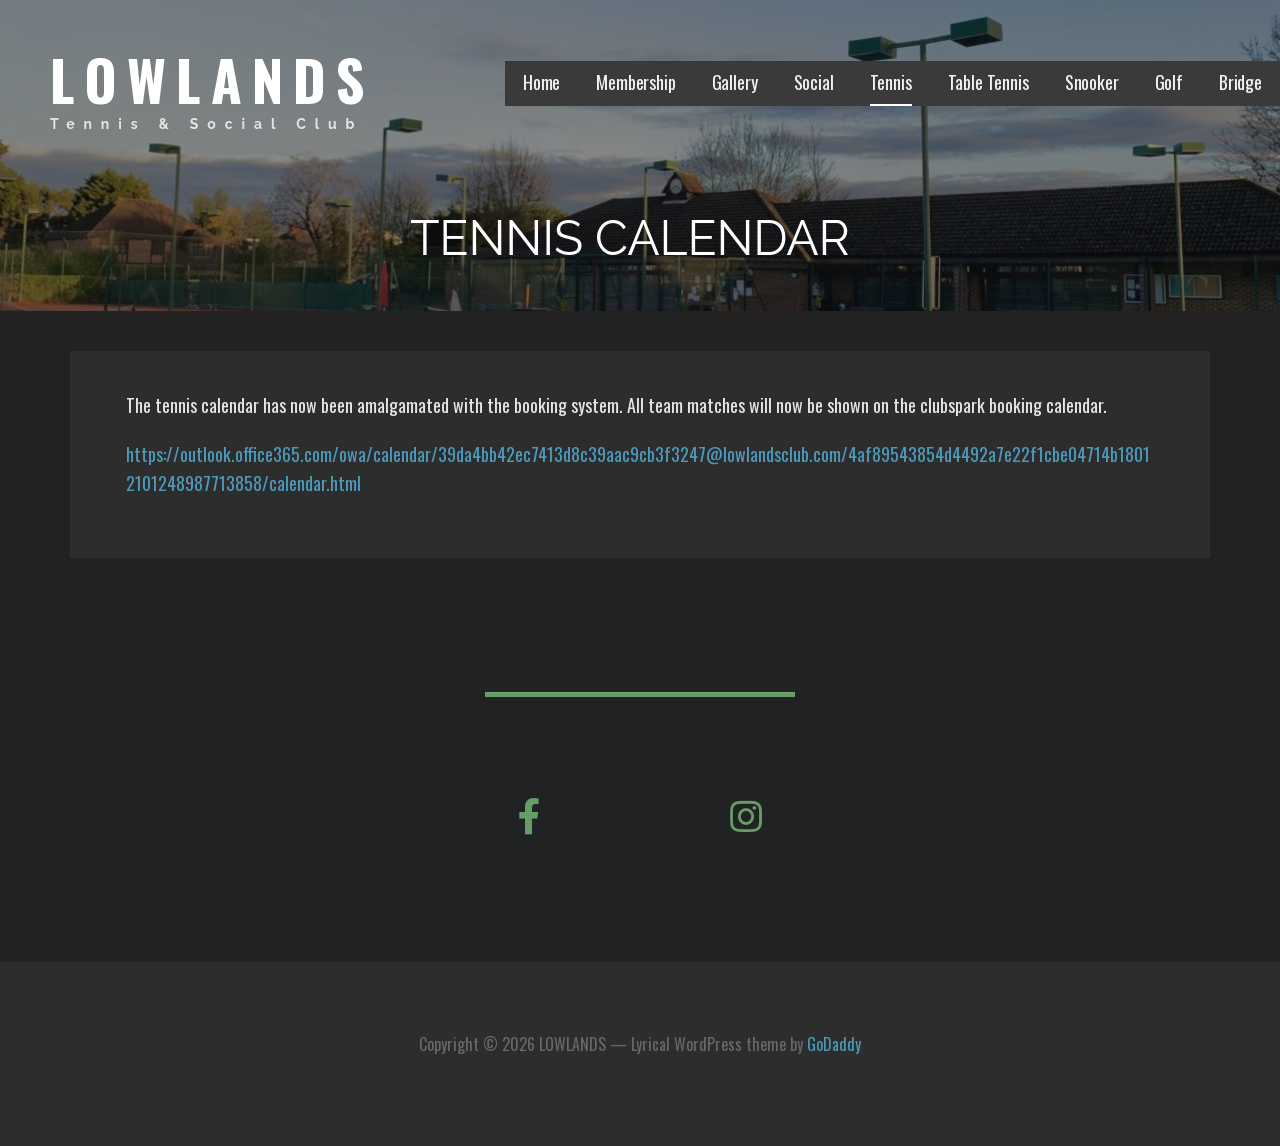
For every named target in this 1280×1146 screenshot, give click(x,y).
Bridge (1240, 82)
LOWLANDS (212, 78)
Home (541, 82)
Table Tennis (988, 82)
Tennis (891, 82)
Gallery (735, 82)
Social (814, 82)
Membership (635, 82)
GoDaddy (834, 1044)
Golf (1169, 82)
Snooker (1092, 82)
